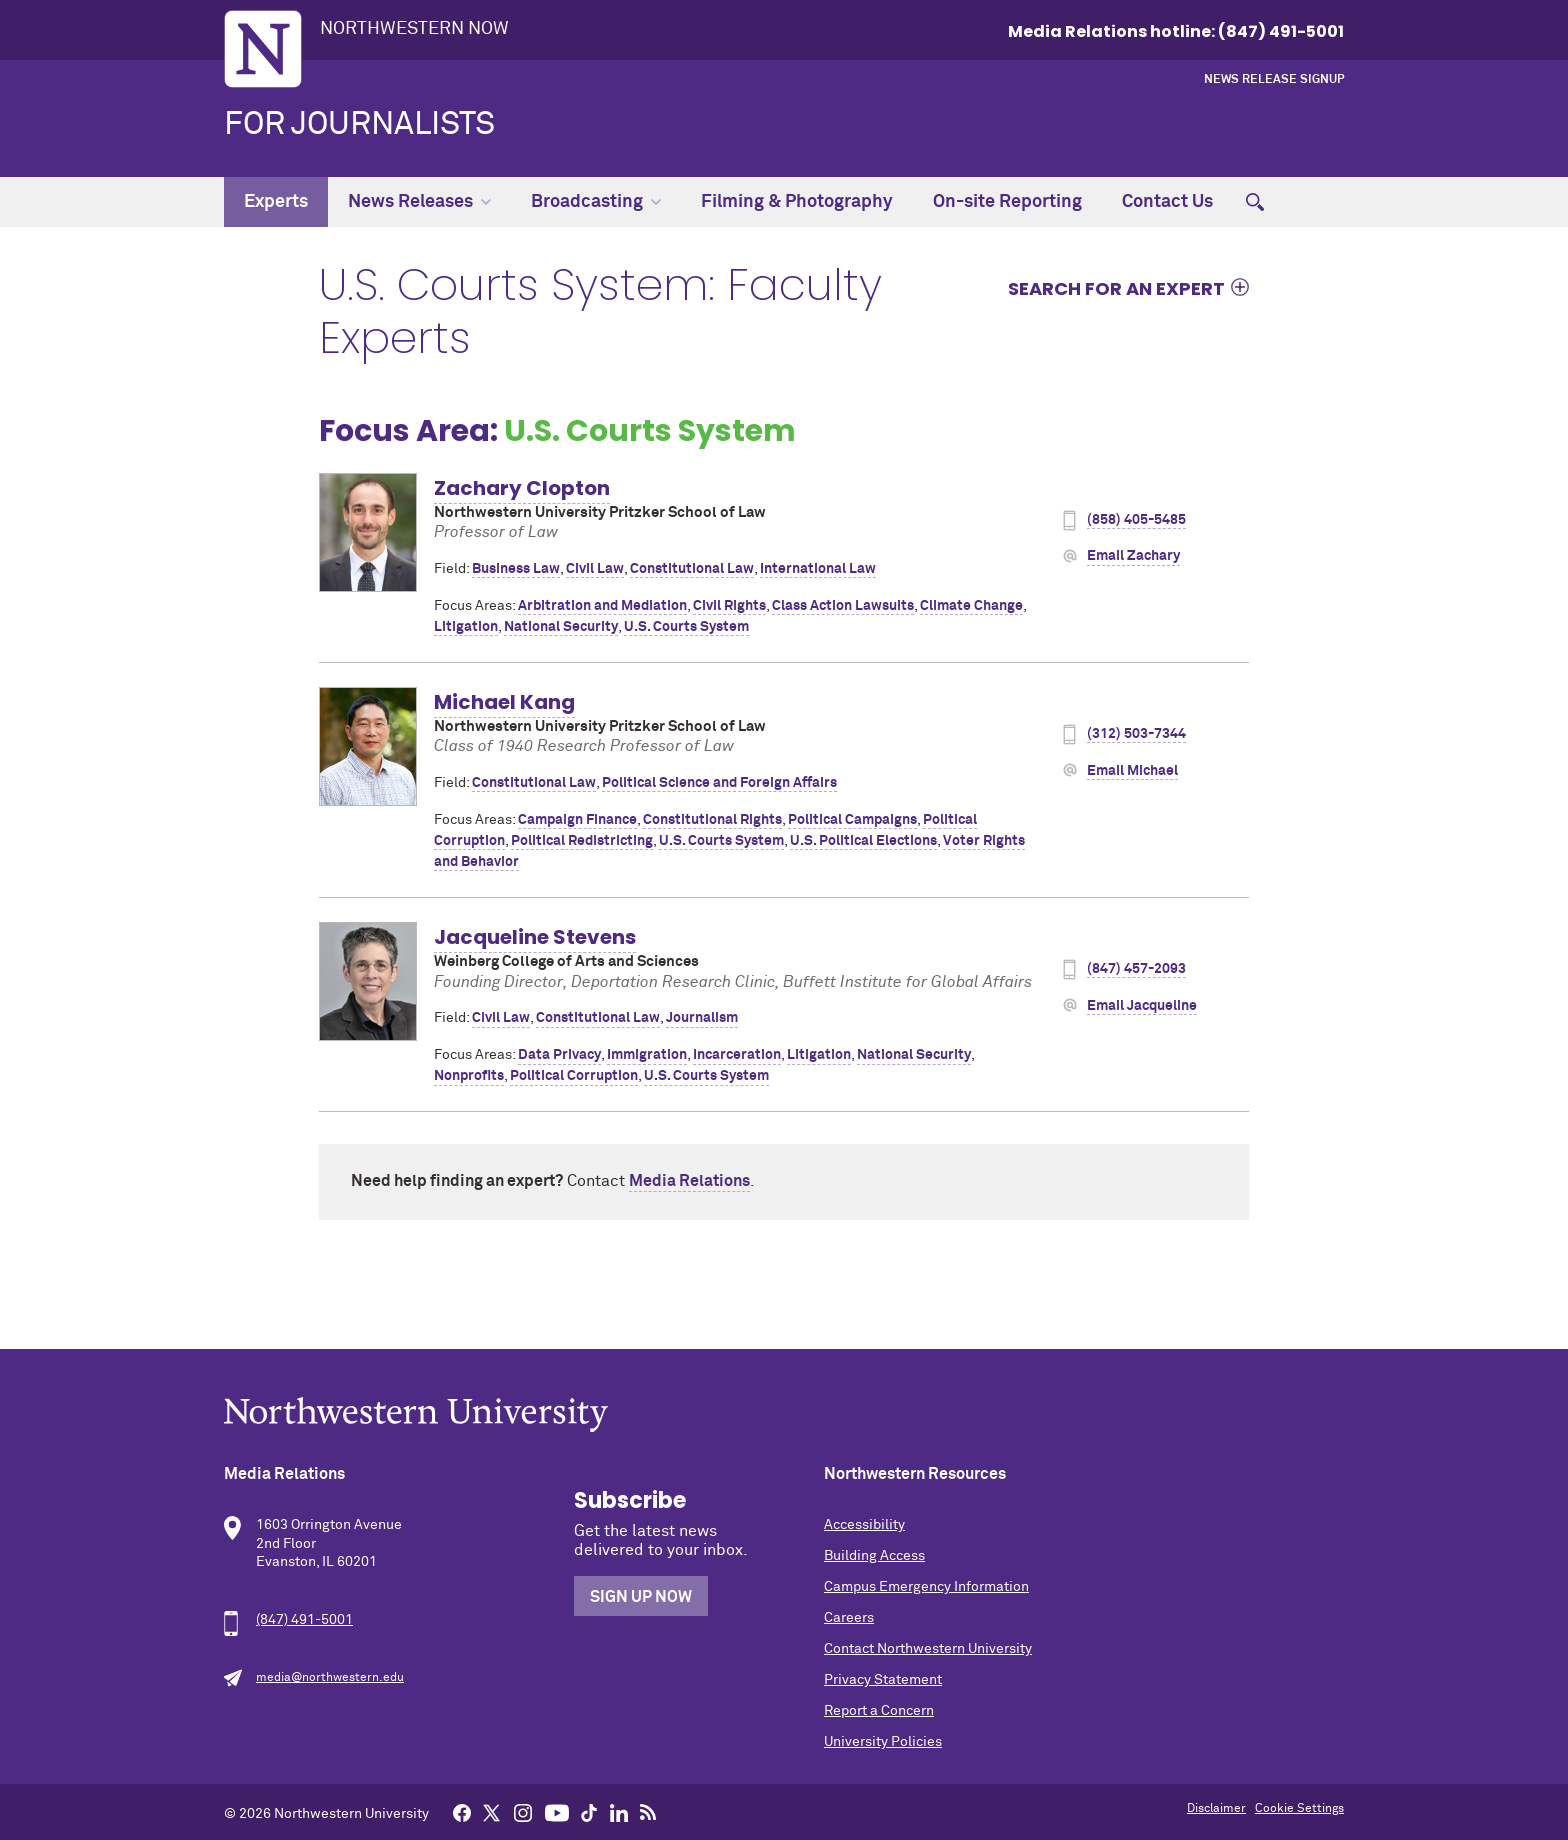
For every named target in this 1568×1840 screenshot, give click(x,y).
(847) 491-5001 (304, 1620)
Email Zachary (1133, 556)
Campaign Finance (577, 820)
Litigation (466, 627)
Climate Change (971, 606)
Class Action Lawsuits (843, 606)
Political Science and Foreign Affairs (719, 783)
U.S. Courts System (686, 627)
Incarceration (737, 1055)
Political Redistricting (582, 841)
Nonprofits (469, 1076)
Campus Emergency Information (926, 1587)
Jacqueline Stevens (535, 937)
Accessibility (864, 1525)
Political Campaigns (852, 820)
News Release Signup (1274, 80)
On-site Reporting (1007, 202)
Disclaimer (1216, 1809)
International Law (818, 569)
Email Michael (1132, 771)
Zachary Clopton (522, 488)
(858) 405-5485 (1136, 520)
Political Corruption (574, 1076)
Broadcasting (596, 202)
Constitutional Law (692, 569)
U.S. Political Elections (863, 841)
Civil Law (595, 569)
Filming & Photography (797, 202)
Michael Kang (504, 702)
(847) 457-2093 (1136, 969)
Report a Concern (879, 1711)
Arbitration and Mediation (602, 606)
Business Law (516, 569)
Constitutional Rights (712, 820)
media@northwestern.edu (330, 1678)
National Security (561, 627)
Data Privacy (559, 1055)
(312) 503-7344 (1136, 734)
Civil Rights (729, 606)
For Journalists (359, 125)
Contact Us (1167, 202)
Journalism (702, 1018)
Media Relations (689, 1181)
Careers (849, 1618)
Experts (276, 202)
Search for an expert (1116, 288)
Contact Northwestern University (928, 1649)
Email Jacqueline (1142, 1006)
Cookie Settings (1299, 1809)
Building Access (874, 1556)
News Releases (419, 202)
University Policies (883, 1742)
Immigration (647, 1055)
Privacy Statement (883, 1680)
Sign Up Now (641, 1597)
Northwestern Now (414, 29)
